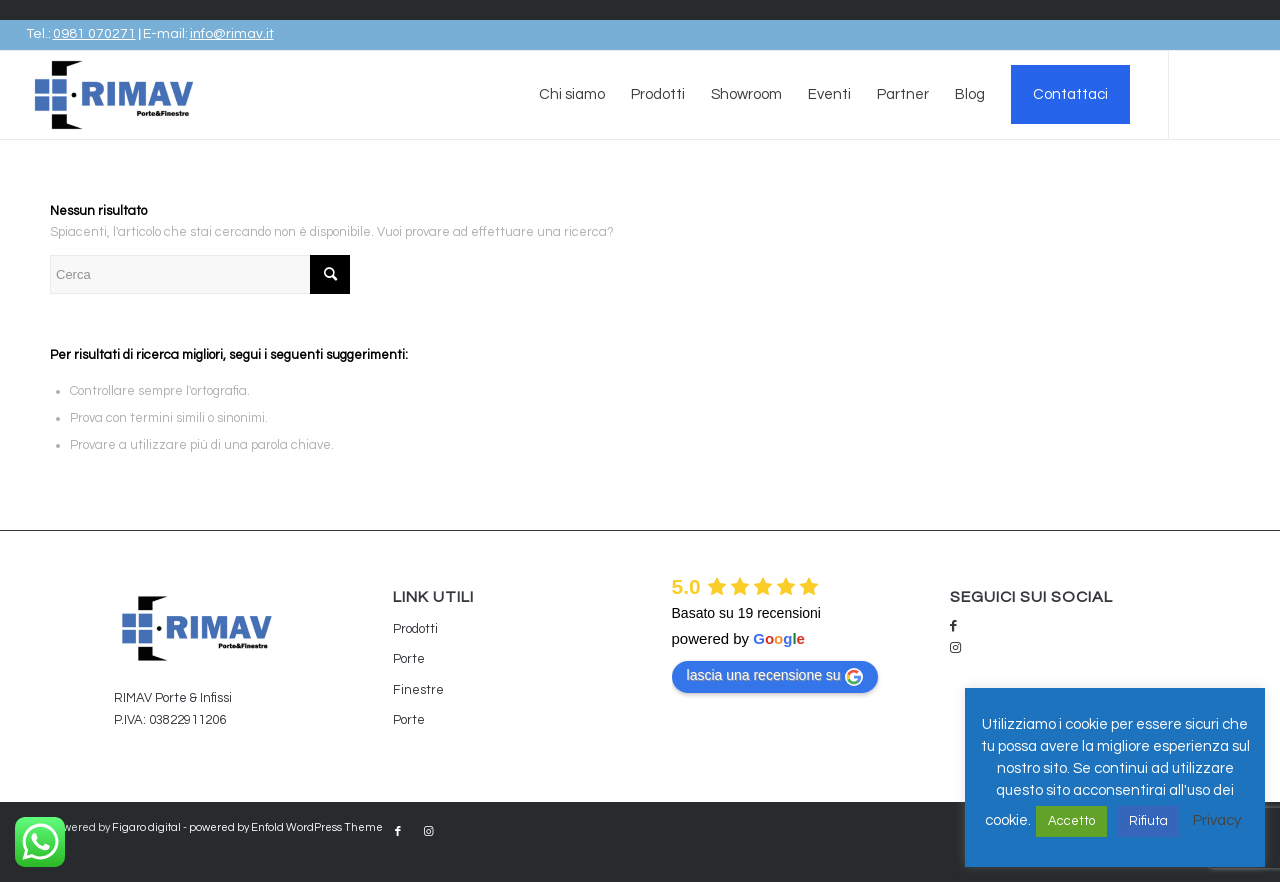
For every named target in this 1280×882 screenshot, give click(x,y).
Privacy (1217, 820)
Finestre (418, 690)
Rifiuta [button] (1148, 821)
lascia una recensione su (775, 676)
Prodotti (415, 629)
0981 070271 (94, 34)
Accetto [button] (1071, 821)
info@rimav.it (232, 34)
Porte (409, 659)
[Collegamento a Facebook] (1209, 110)
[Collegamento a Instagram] (1239, 110)
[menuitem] (572, 95)
